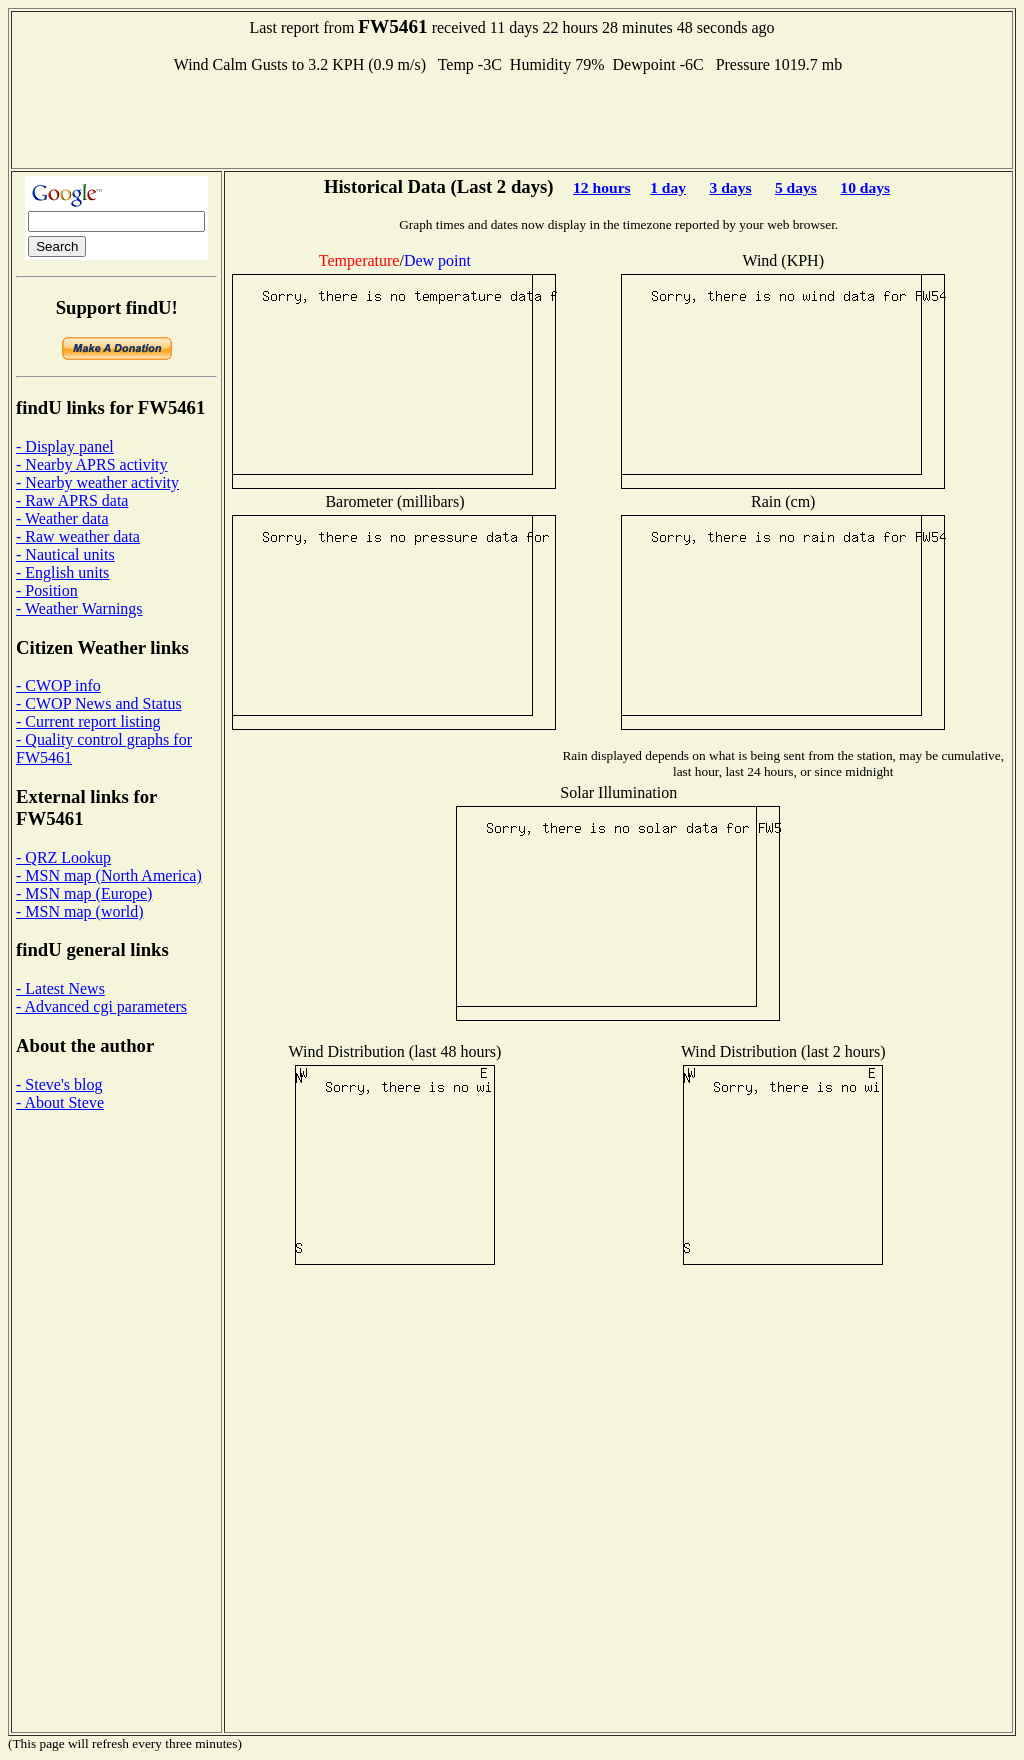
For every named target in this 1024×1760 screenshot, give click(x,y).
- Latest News (60, 988)
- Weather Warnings (79, 608)
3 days (730, 187)
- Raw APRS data (72, 500)
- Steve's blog (59, 1084)
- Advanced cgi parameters (101, 1006)
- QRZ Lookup (63, 857)
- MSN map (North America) (109, 875)
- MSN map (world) (80, 911)
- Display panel (65, 446)
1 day (668, 187)
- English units (62, 572)
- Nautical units (65, 554)
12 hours (602, 187)
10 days (865, 187)
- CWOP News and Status (99, 703)
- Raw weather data (78, 536)
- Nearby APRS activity (92, 464)
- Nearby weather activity (97, 482)
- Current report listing (88, 721)
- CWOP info (58, 685)
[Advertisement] (512, 119)
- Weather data (62, 518)
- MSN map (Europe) (84, 893)
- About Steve (60, 1102)
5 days (796, 187)
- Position (47, 590)
